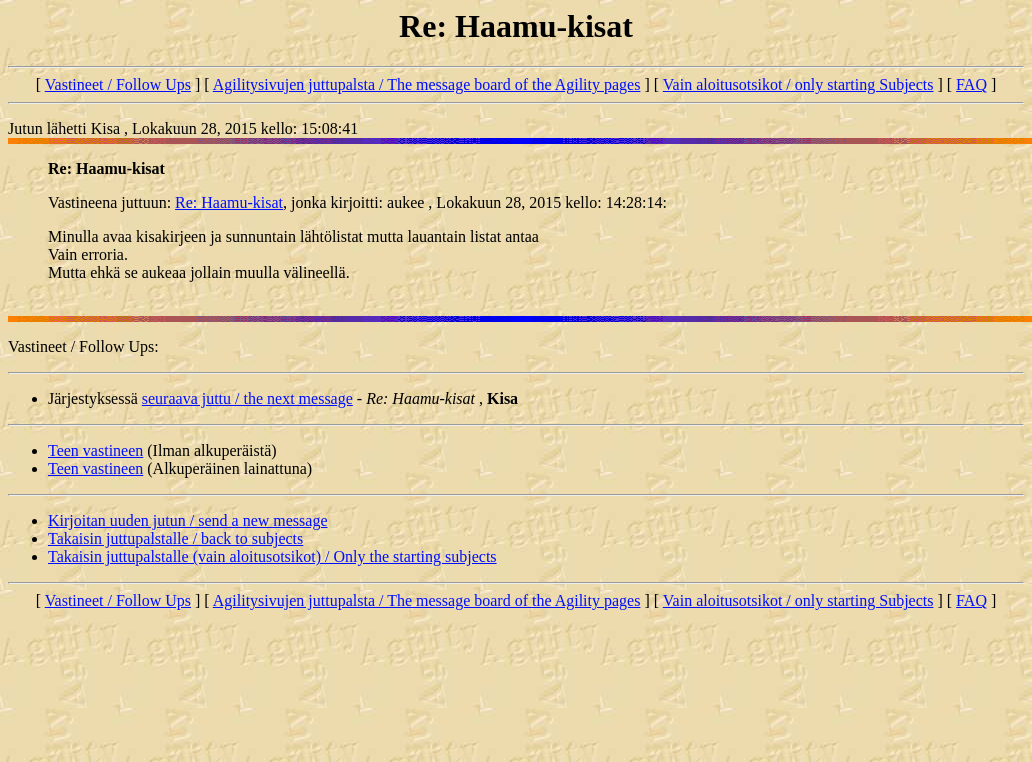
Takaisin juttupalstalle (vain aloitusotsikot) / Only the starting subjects (272, 556)
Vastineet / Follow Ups (118, 84)
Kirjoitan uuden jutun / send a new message (188, 520)
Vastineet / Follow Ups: (83, 346)
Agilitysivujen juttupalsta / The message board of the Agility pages (427, 84)
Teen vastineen (95, 450)
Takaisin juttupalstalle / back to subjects (175, 538)
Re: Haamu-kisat (229, 202)
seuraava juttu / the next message (247, 398)
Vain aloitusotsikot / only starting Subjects (798, 84)
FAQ (971, 84)
